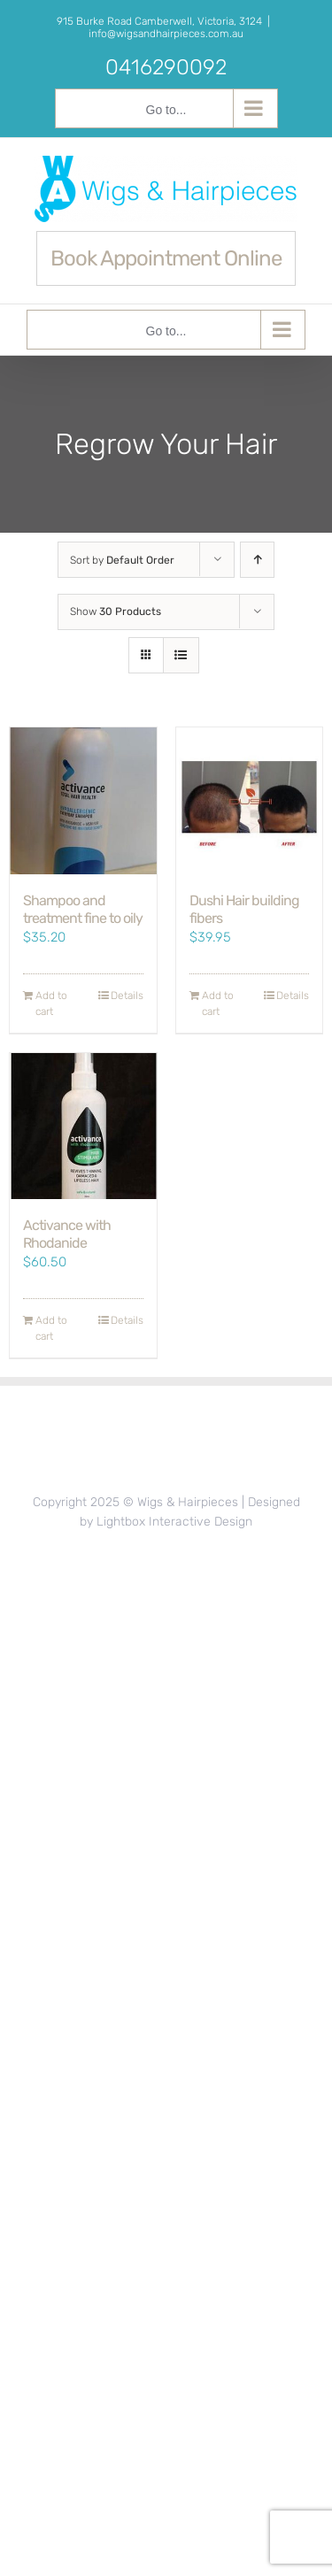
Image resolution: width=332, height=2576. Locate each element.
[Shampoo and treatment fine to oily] (83, 800)
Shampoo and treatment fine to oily (83, 909)
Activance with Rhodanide (67, 1234)
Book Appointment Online (166, 258)
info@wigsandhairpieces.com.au (166, 33)
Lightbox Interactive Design (174, 1521)
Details (127, 995)
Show (115, 611)
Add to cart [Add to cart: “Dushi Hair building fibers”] (218, 1003)
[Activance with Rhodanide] (83, 1126)
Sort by (122, 560)
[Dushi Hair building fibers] (249, 800)
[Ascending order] (257, 560)
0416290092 (166, 67)
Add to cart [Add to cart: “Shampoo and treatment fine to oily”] (51, 1003)
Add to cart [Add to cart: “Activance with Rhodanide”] (51, 1328)
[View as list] (181, 655)
